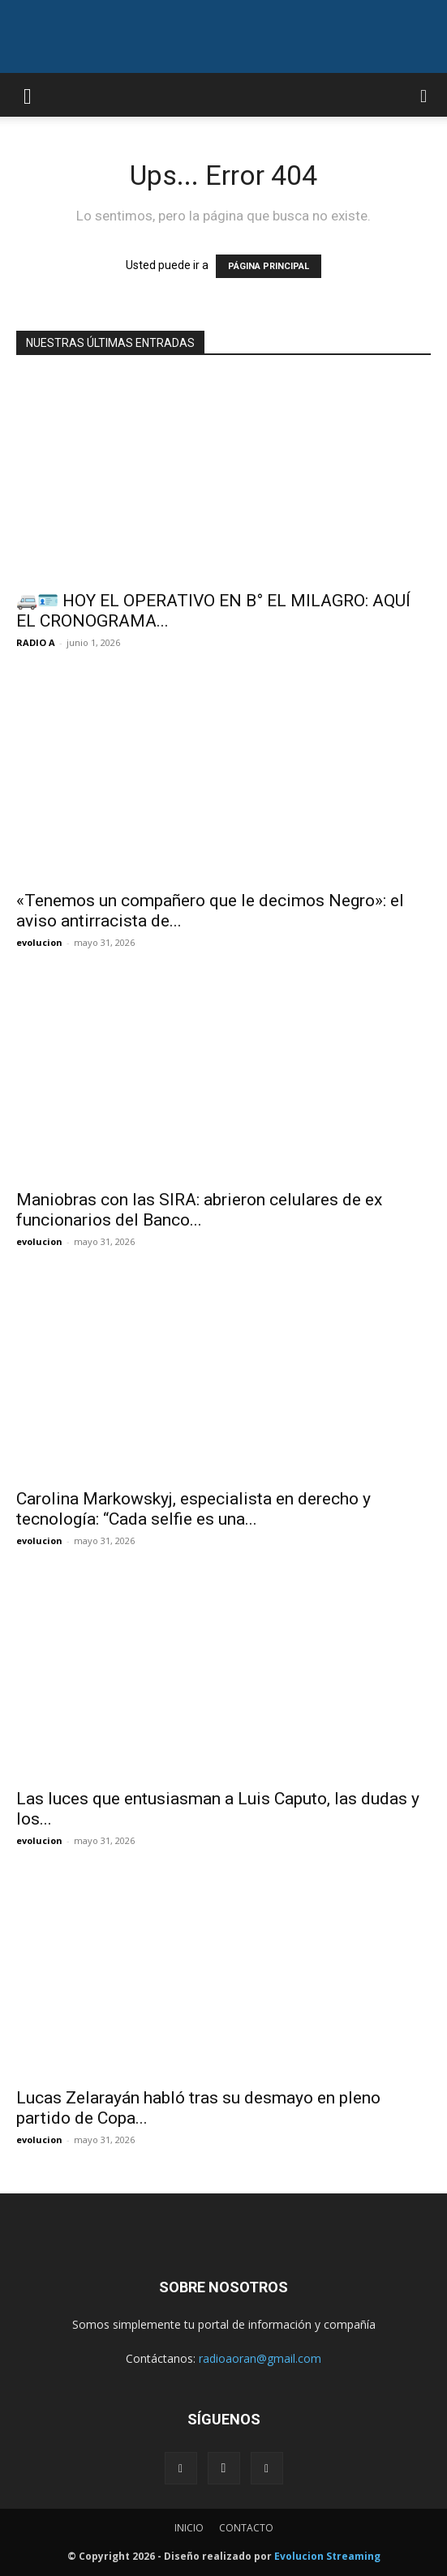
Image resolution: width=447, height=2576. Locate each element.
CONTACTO (246, 2528)
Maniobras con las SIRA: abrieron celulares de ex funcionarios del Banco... (199, 1210)
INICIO (189, 2528)
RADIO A (35, 642)
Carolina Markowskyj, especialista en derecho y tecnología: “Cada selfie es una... (193, 1509)
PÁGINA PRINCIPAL (268, 266)
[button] (28, 95)
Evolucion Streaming (327, 2556)
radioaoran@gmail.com (260, 2358)
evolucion (39, 942)
